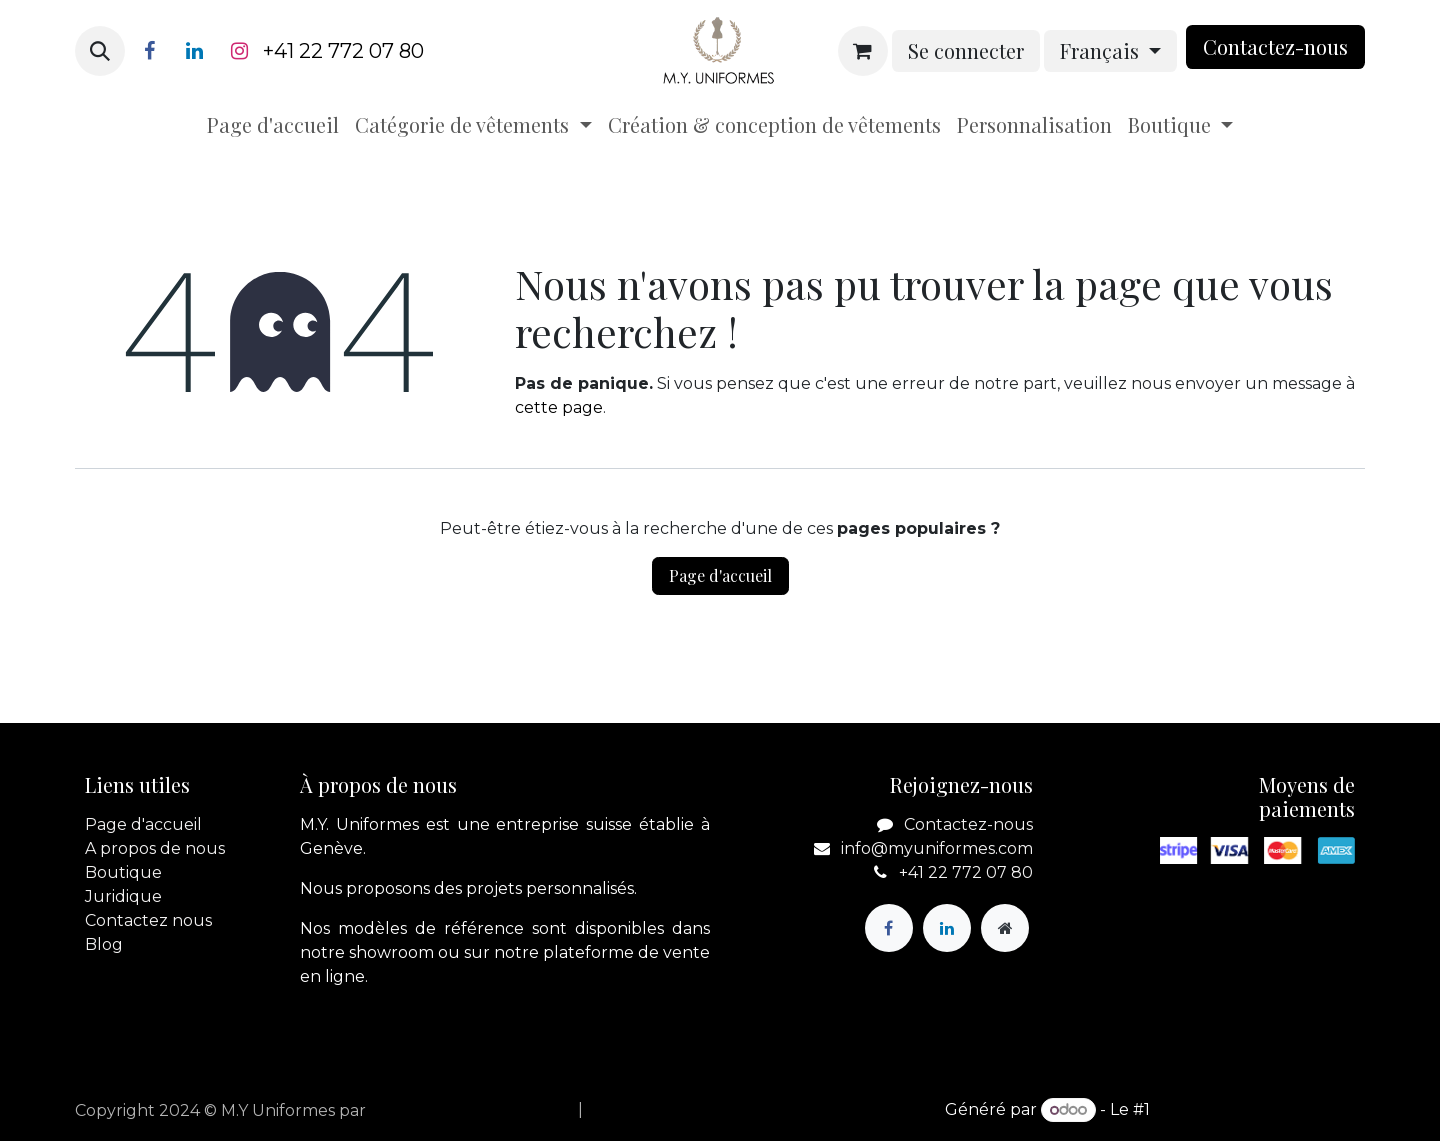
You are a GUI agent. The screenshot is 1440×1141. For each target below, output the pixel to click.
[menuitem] (273, 125)
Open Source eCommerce (1259, 1109)
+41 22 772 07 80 (343, 51)
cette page (559, 407)
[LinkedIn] (194, 51)
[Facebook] (149, 51)
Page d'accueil (720, 575)
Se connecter (966, 50)
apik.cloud (411, 1110)
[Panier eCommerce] (863, 51)
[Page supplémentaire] (1005, 928)
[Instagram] (239, 51)
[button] (100, 51)
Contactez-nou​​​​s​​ (1275, 46)
